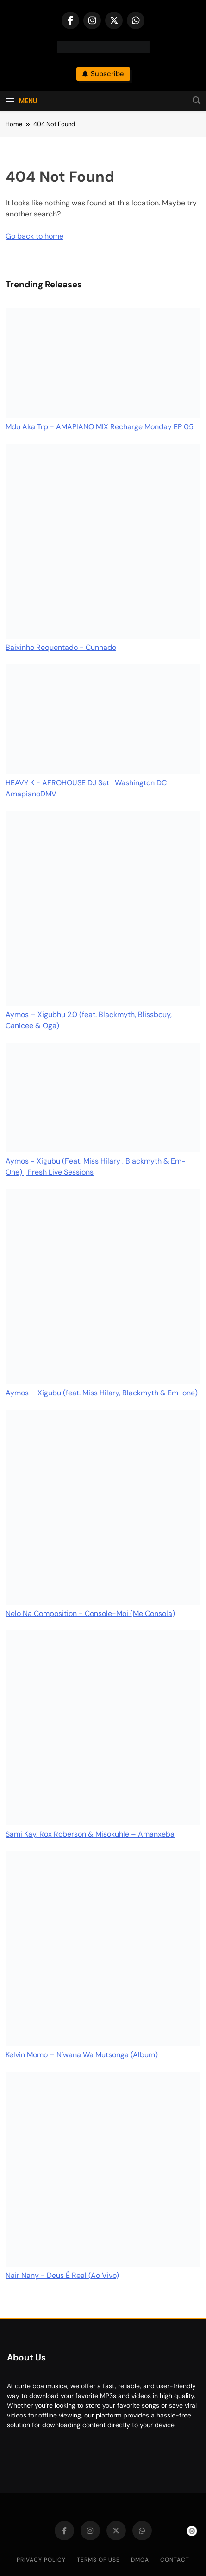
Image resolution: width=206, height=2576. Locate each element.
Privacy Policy (41, 2559)
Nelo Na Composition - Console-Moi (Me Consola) (90, 1613)
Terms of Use (98, 2559)
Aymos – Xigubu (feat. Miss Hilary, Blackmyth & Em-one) (102, 1393)
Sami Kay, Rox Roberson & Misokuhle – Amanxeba (90, 1834)
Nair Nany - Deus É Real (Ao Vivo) (62, 2275)
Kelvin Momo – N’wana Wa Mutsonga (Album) (82, 2055)
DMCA (140, 2559)
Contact (174, 2559)
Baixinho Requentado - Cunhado (61, 647)
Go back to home (34, 236)
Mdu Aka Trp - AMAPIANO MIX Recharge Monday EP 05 (100, 427)
